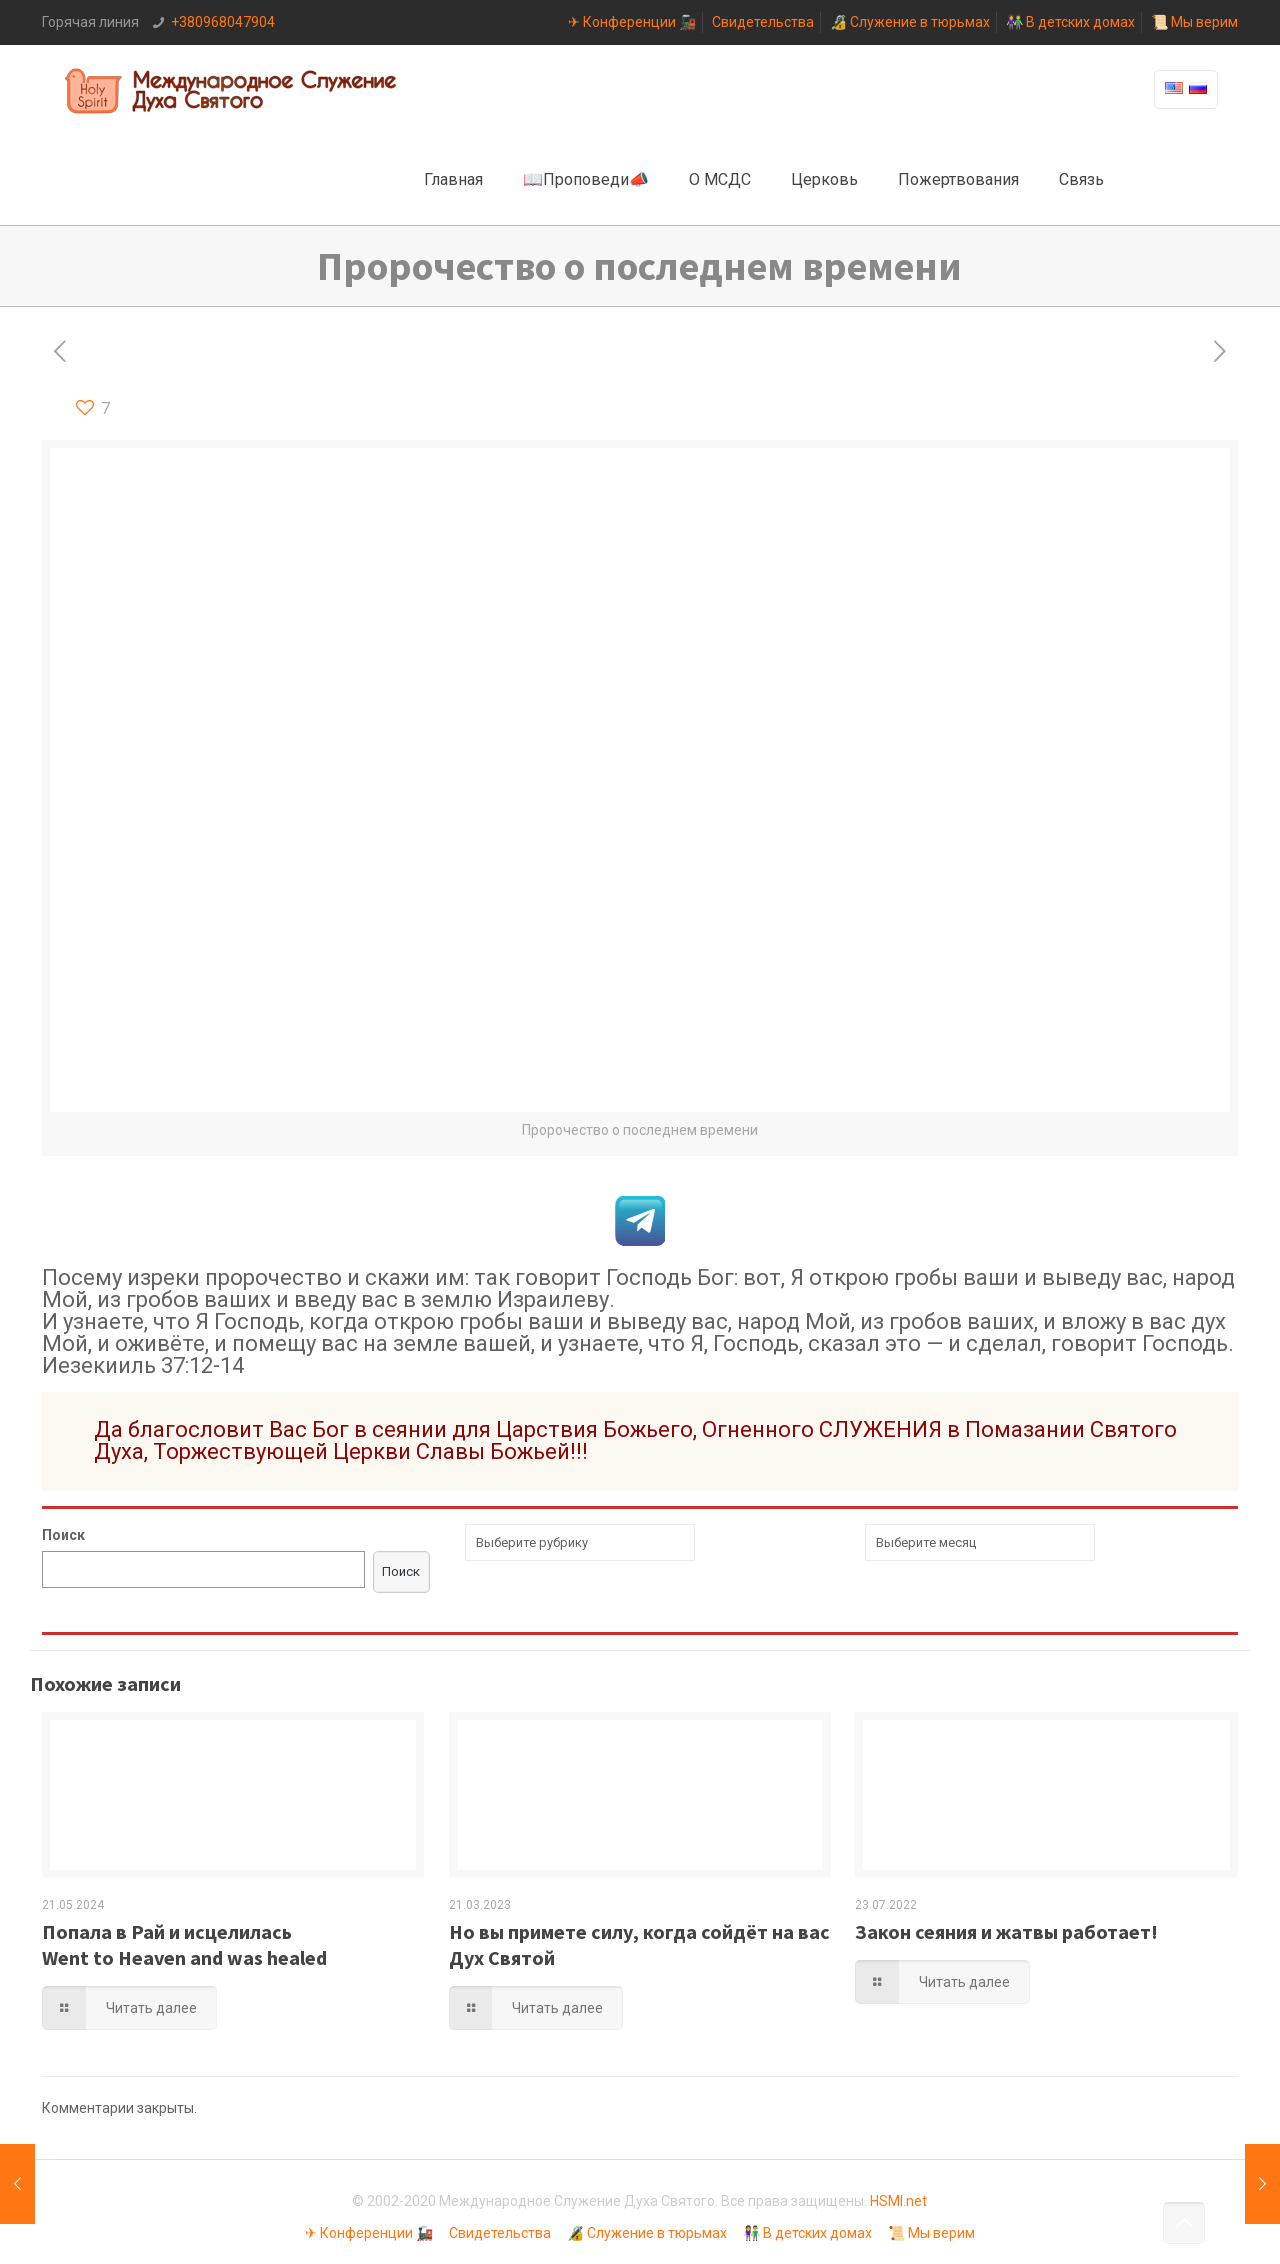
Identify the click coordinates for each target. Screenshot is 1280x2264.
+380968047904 (223, 22)
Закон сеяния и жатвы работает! (1006, 1931)
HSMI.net (898, 2201)
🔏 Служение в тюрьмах (910, 22)
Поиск (63, 1535)
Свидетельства (763, 22)
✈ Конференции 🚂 (632, 22)
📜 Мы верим (1194, 22)
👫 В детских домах (1070, 22)
